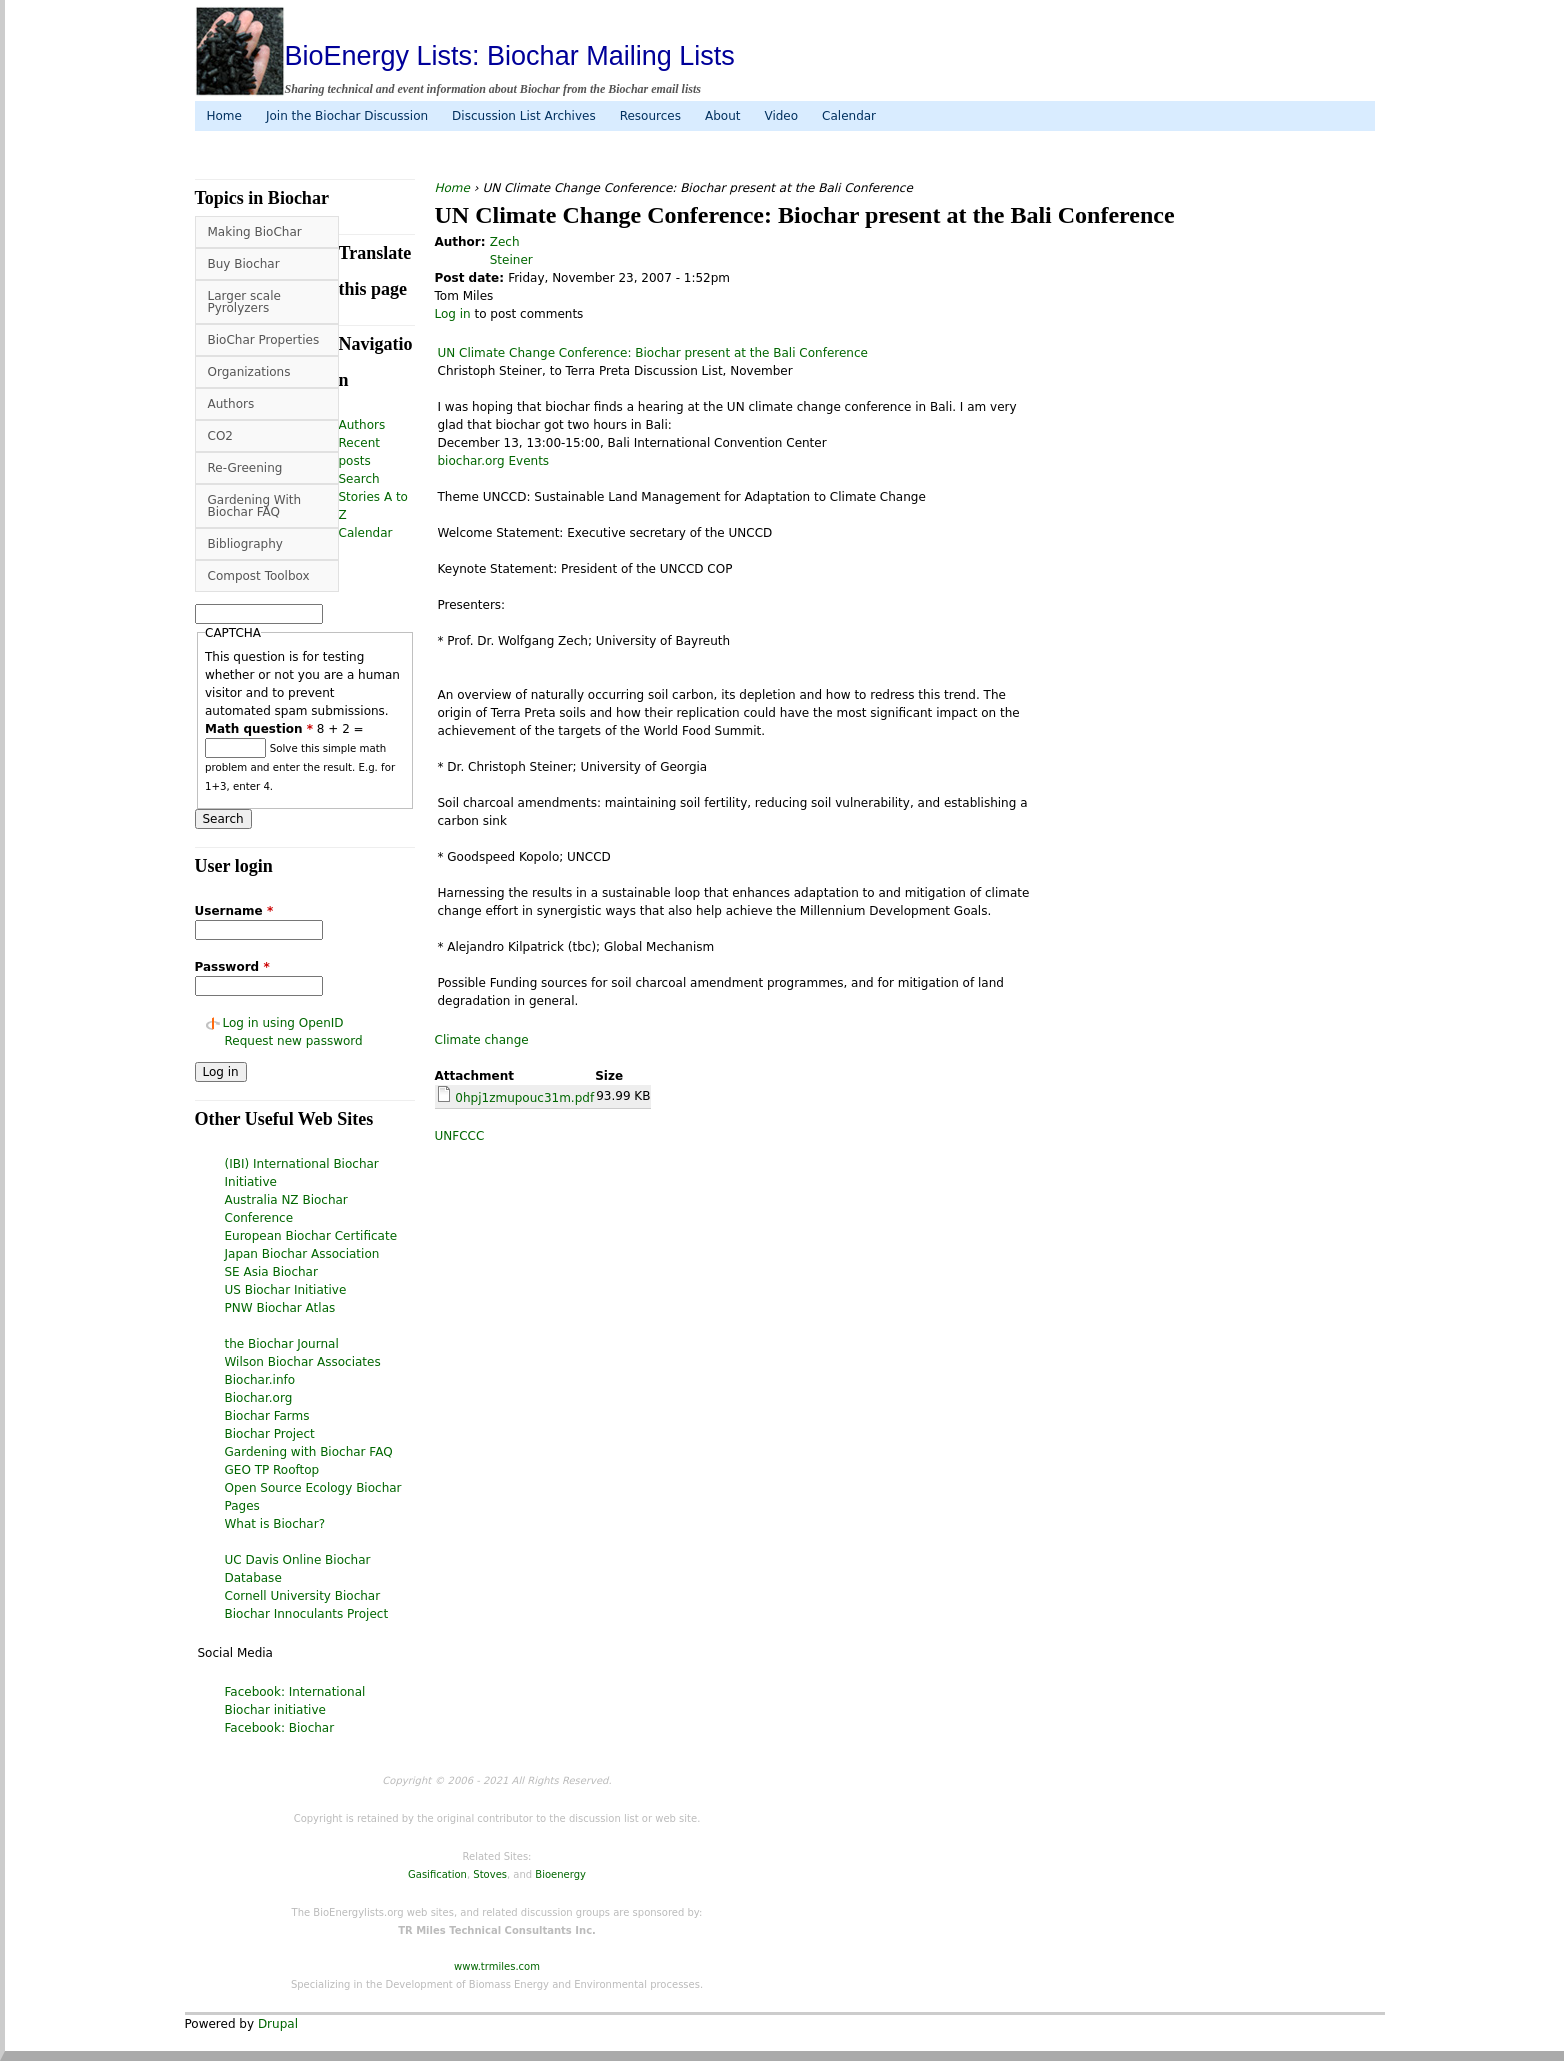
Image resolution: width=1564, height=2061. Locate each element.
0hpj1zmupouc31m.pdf (524, 1098)
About (722, 116)
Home (224, 116)
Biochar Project (270, 1434)
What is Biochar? (275, 1524)
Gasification (437, 1874)
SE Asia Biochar (271, 1272)
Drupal (278, 2024)
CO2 (220, 436)
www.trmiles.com (497, 1966)
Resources (650, 116)
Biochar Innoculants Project (307, 1614)
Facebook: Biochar (280, 1728)
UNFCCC (460, 1136)
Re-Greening (245, 468)
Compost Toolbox (259, 576)
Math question (259, 729)
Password (232, 967)
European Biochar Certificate (311, 1236)
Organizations (249, 372)
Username (234, 911)
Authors (231, 404)
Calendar (849, 116)
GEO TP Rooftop (272, 1470)
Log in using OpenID (283, 1023)
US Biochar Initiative (286, 1290)
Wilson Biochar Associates (303, 1362)
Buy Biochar (244, 264)
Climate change (482, 1040)
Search (359, 479)
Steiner (511, 260)
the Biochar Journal (282, 1344)
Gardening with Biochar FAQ (309, 1452)
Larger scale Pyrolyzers (244, 302)
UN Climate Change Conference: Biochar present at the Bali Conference (653, 353)
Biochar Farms (267, 1416)
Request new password (294, 1041)
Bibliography (245, 544)
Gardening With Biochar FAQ (255, 506)
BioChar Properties (264, 340)
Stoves (490, 1874)
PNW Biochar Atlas (280, 1308)
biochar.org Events (494, 461)
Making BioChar (255, 232)
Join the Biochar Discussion (347, 116)
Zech (505, 242)
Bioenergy (560, 1874)
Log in (453, 314)
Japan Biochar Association (302, 1254)
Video (781, 116)
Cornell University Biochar (303, 1596)
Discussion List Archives (524, 116)
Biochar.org (259, 1398)
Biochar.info (260, 1380)
